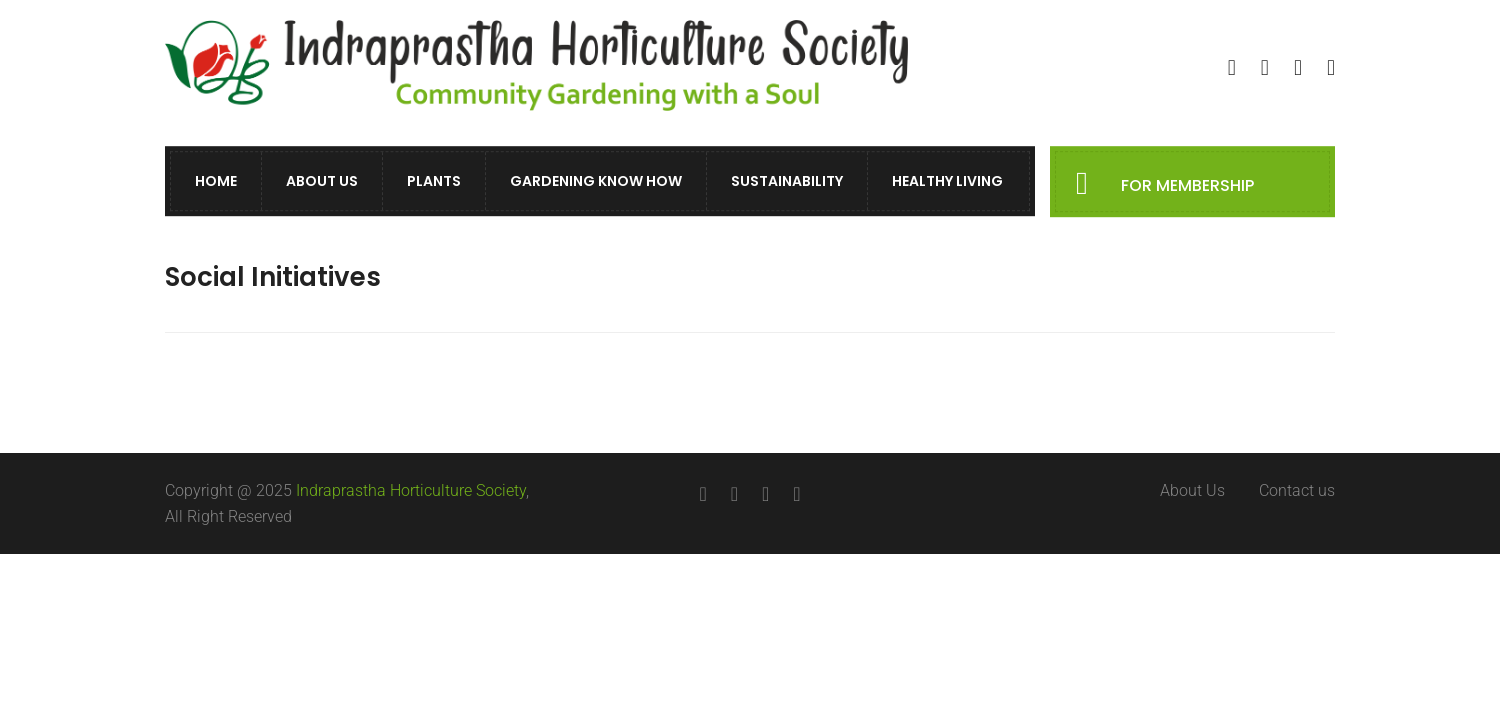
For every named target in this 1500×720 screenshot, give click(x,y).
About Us (322, 182)
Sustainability (787, 182)
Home (216, 182)
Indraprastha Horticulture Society (411, 490)
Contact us (1297, 490)
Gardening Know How (596, 182)
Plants (434, 182)
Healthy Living (947, 182)
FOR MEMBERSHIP (1187, 186)
